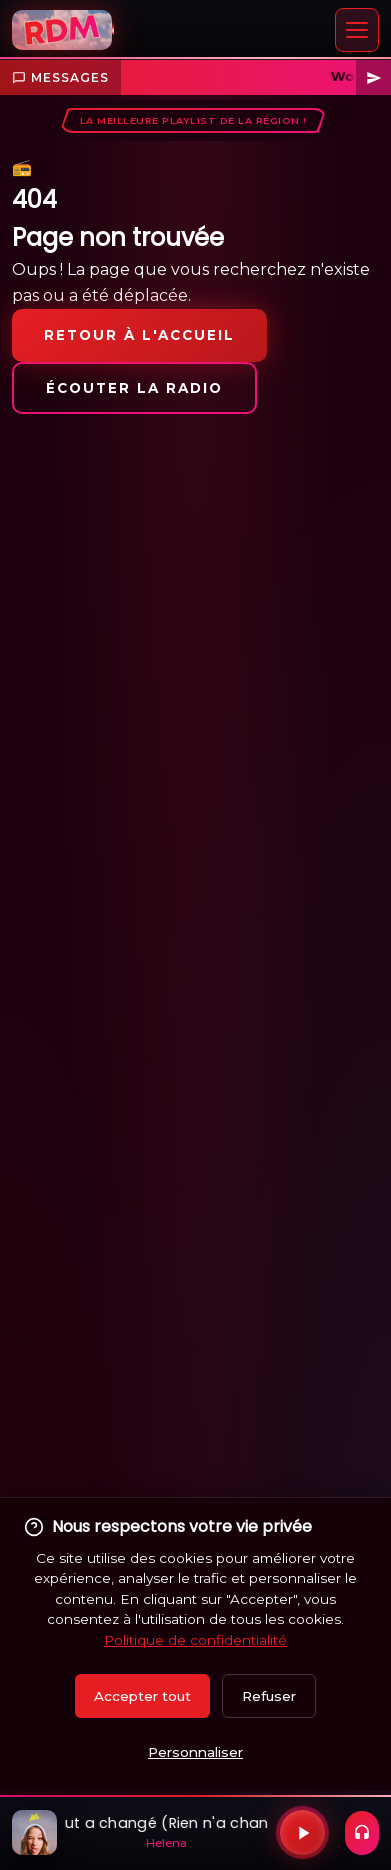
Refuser (269, 1696)
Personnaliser (195, 1752)
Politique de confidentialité (195, 1640)
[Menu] (357, 30)
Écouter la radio (134, 388)
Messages (60, 77)
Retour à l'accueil (139, 335)
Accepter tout (142, 1696)
